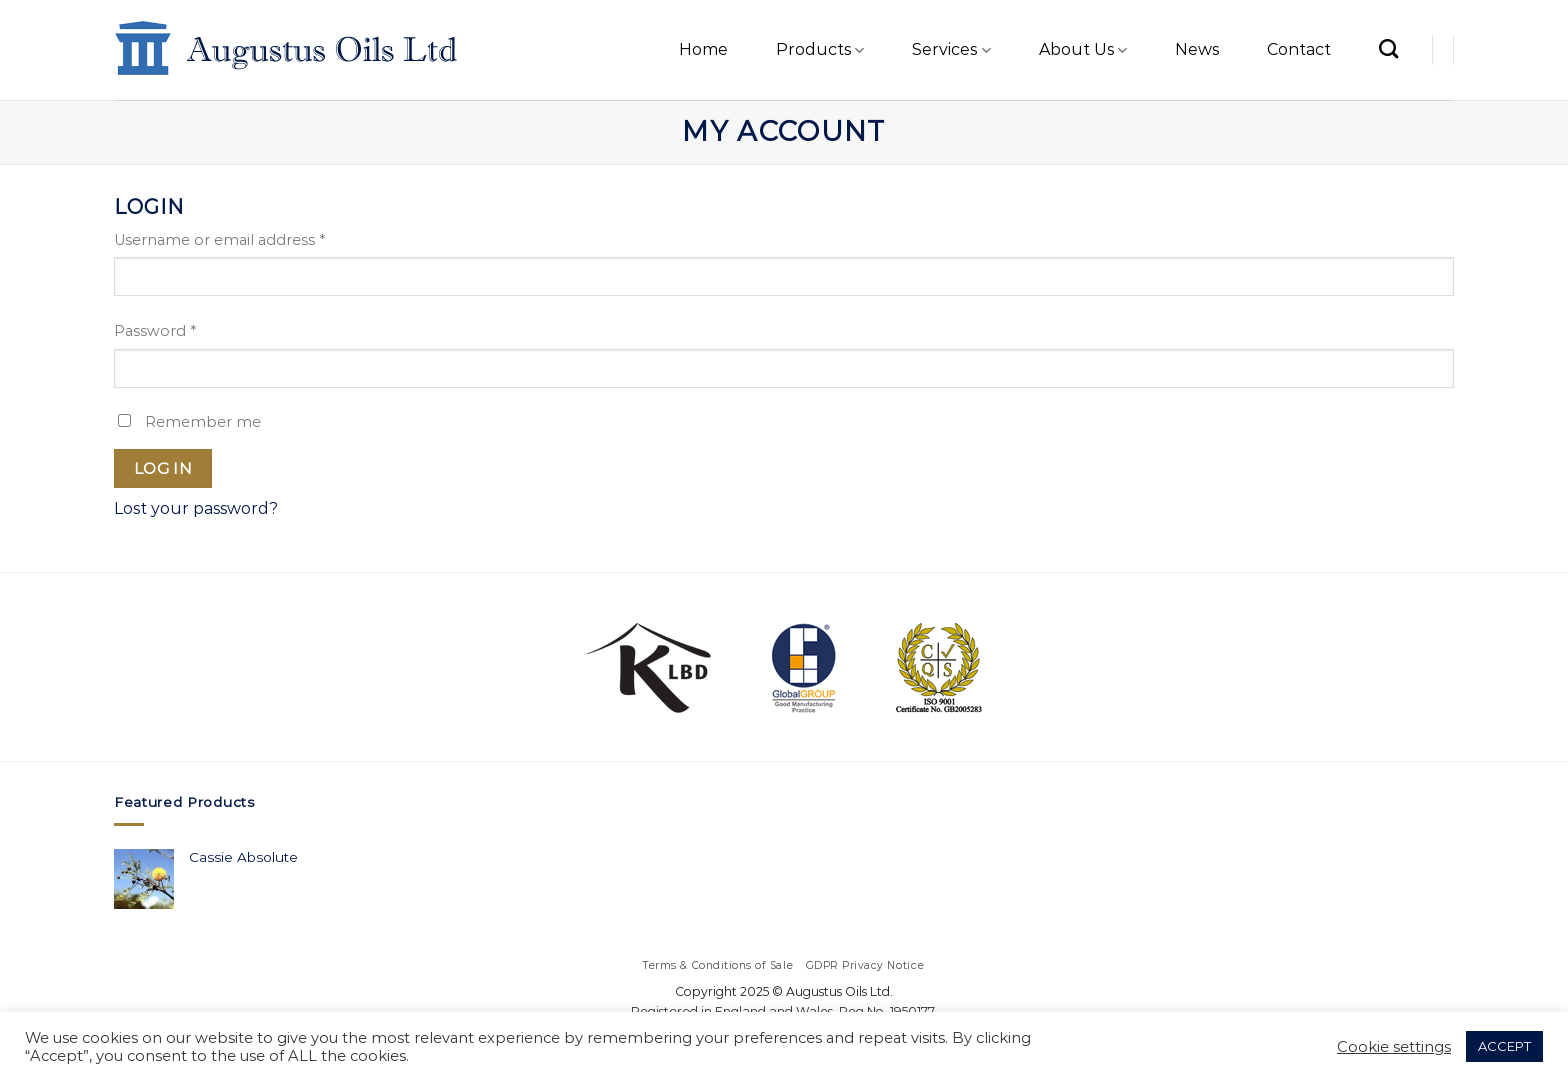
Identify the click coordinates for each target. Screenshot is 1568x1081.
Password (155, 331)
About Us (1083, 50)
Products (820, 50)
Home (703, 49)
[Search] (1388, 48)
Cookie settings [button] (1394, 1047)
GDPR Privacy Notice (865, 965)
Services (951, 50)
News (1197, 49)
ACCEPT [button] (1504, 1046)
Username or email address (219, 240)
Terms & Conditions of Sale (718, 965)
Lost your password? (196, 508)
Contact (1299, 49)
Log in (163, 468)
